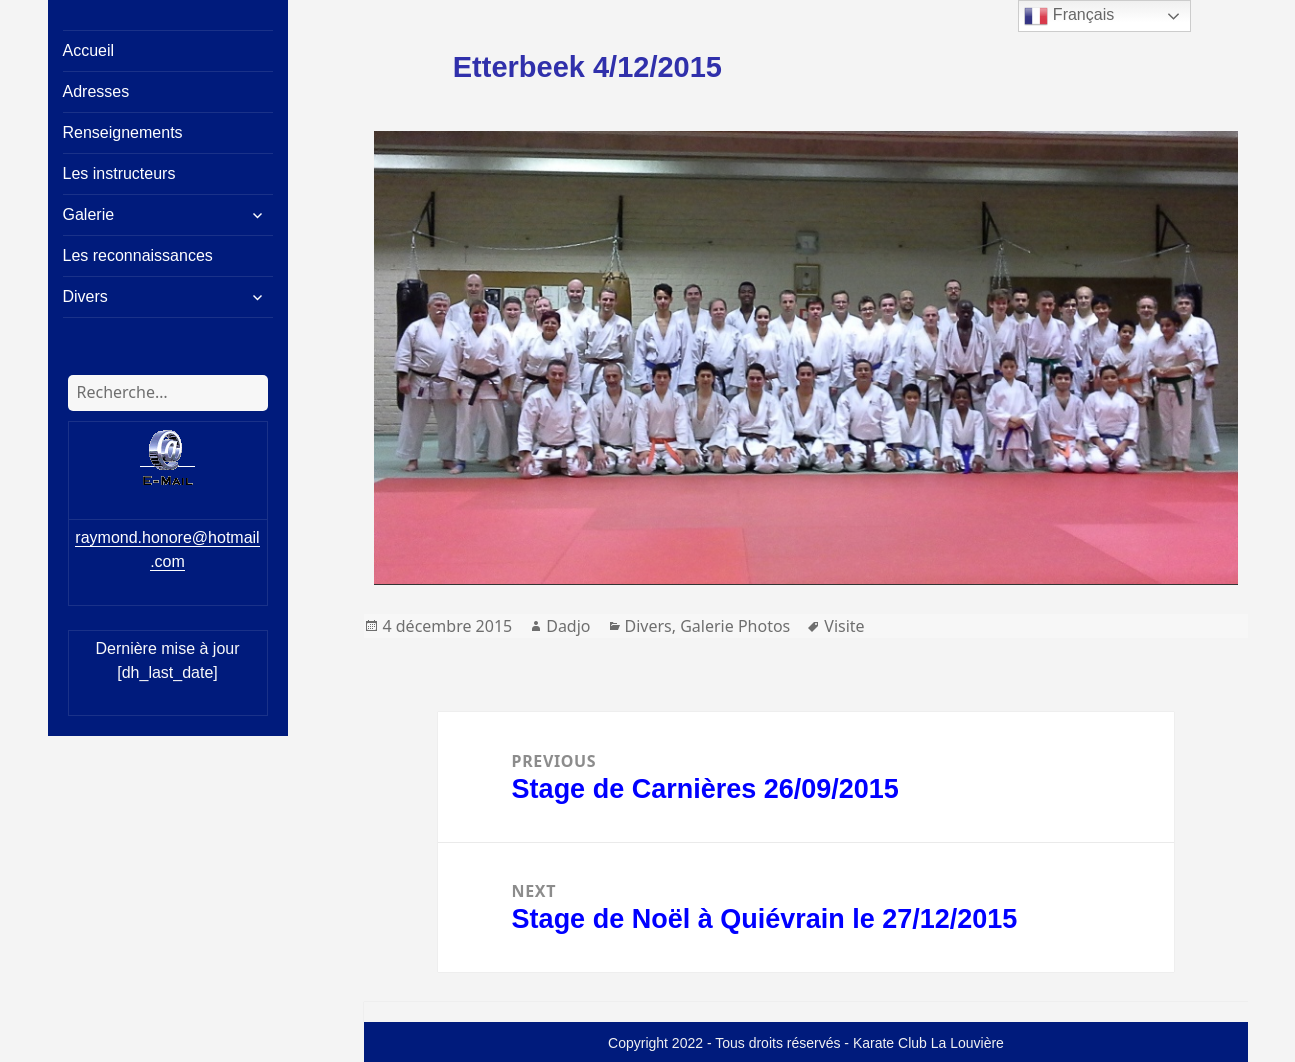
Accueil (89, 50)
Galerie (89, 214)
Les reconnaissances (138, 255)
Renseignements (123, 132)
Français (1069, 16)
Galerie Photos (735, 626)
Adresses (96, 91)
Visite (844, 626)
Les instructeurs (119, 173)
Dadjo (568, 626)
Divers (85, 296)
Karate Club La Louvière (928, 1043)
